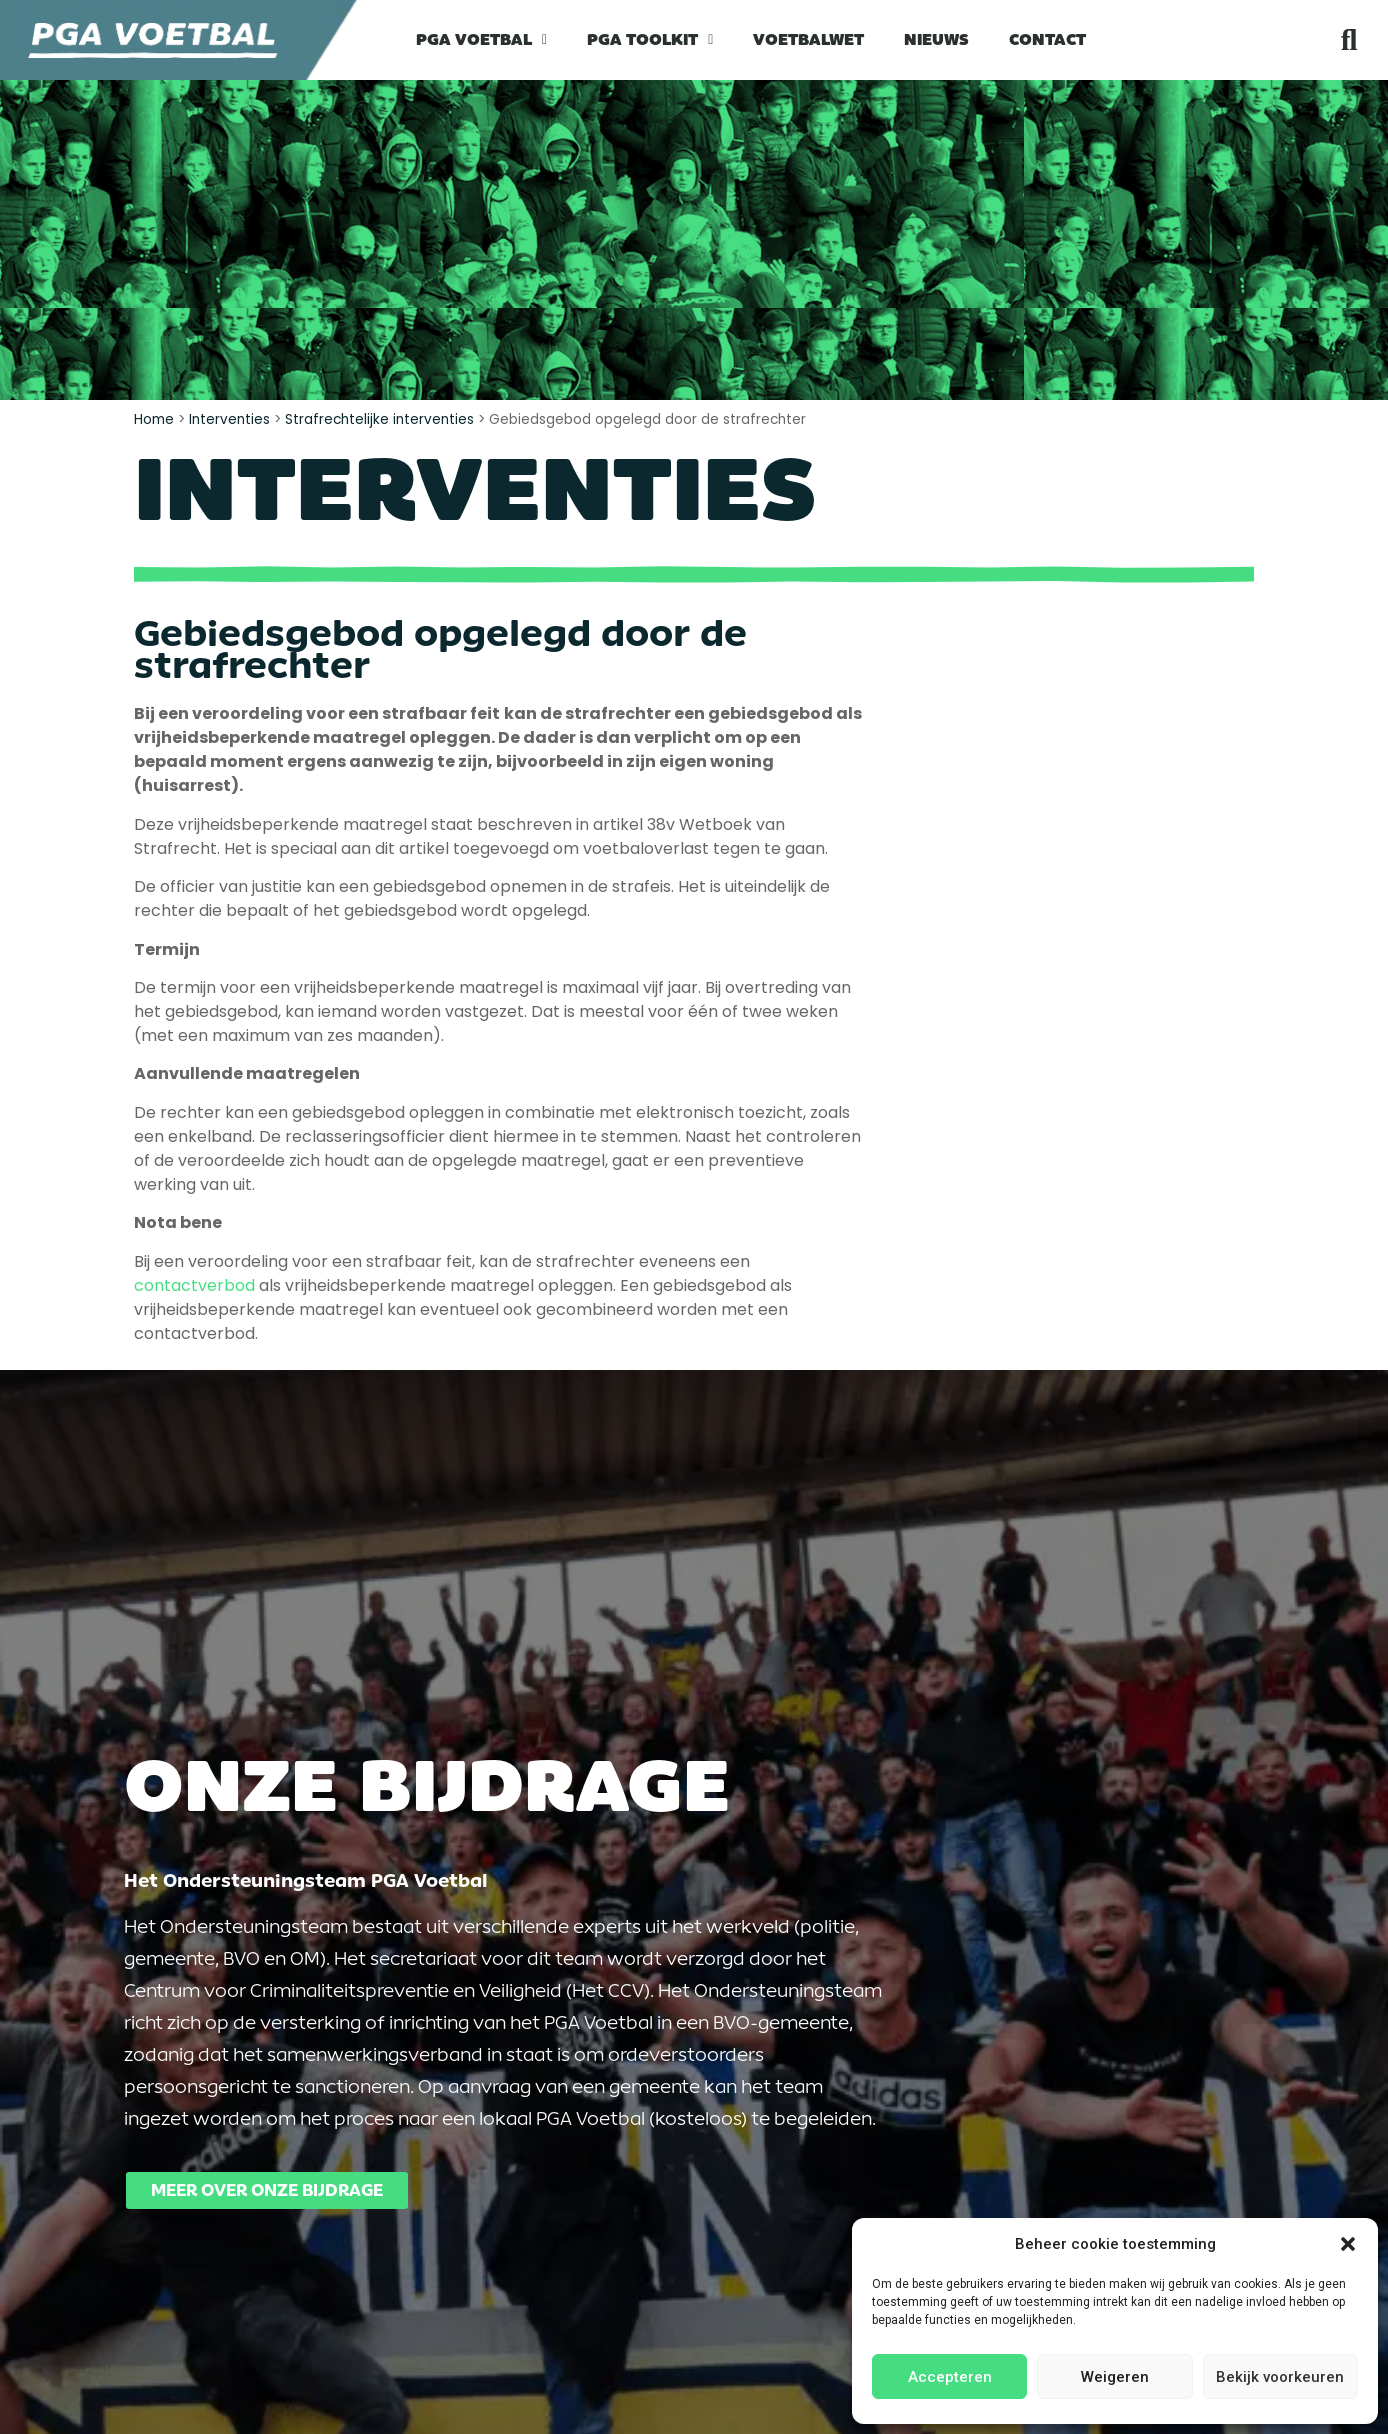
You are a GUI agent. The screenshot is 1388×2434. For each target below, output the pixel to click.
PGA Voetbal (481, 40)
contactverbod (194, 1285)
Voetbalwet (808, 40)
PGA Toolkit (650, 40)
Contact (1047, 40)
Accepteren (950, 2377)
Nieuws (936, 40)
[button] (1348, 2244)
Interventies (229, 419)
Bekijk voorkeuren (1280, 2377)
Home (154, 419)
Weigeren (1115, 2377)
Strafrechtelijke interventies (379, 419)
